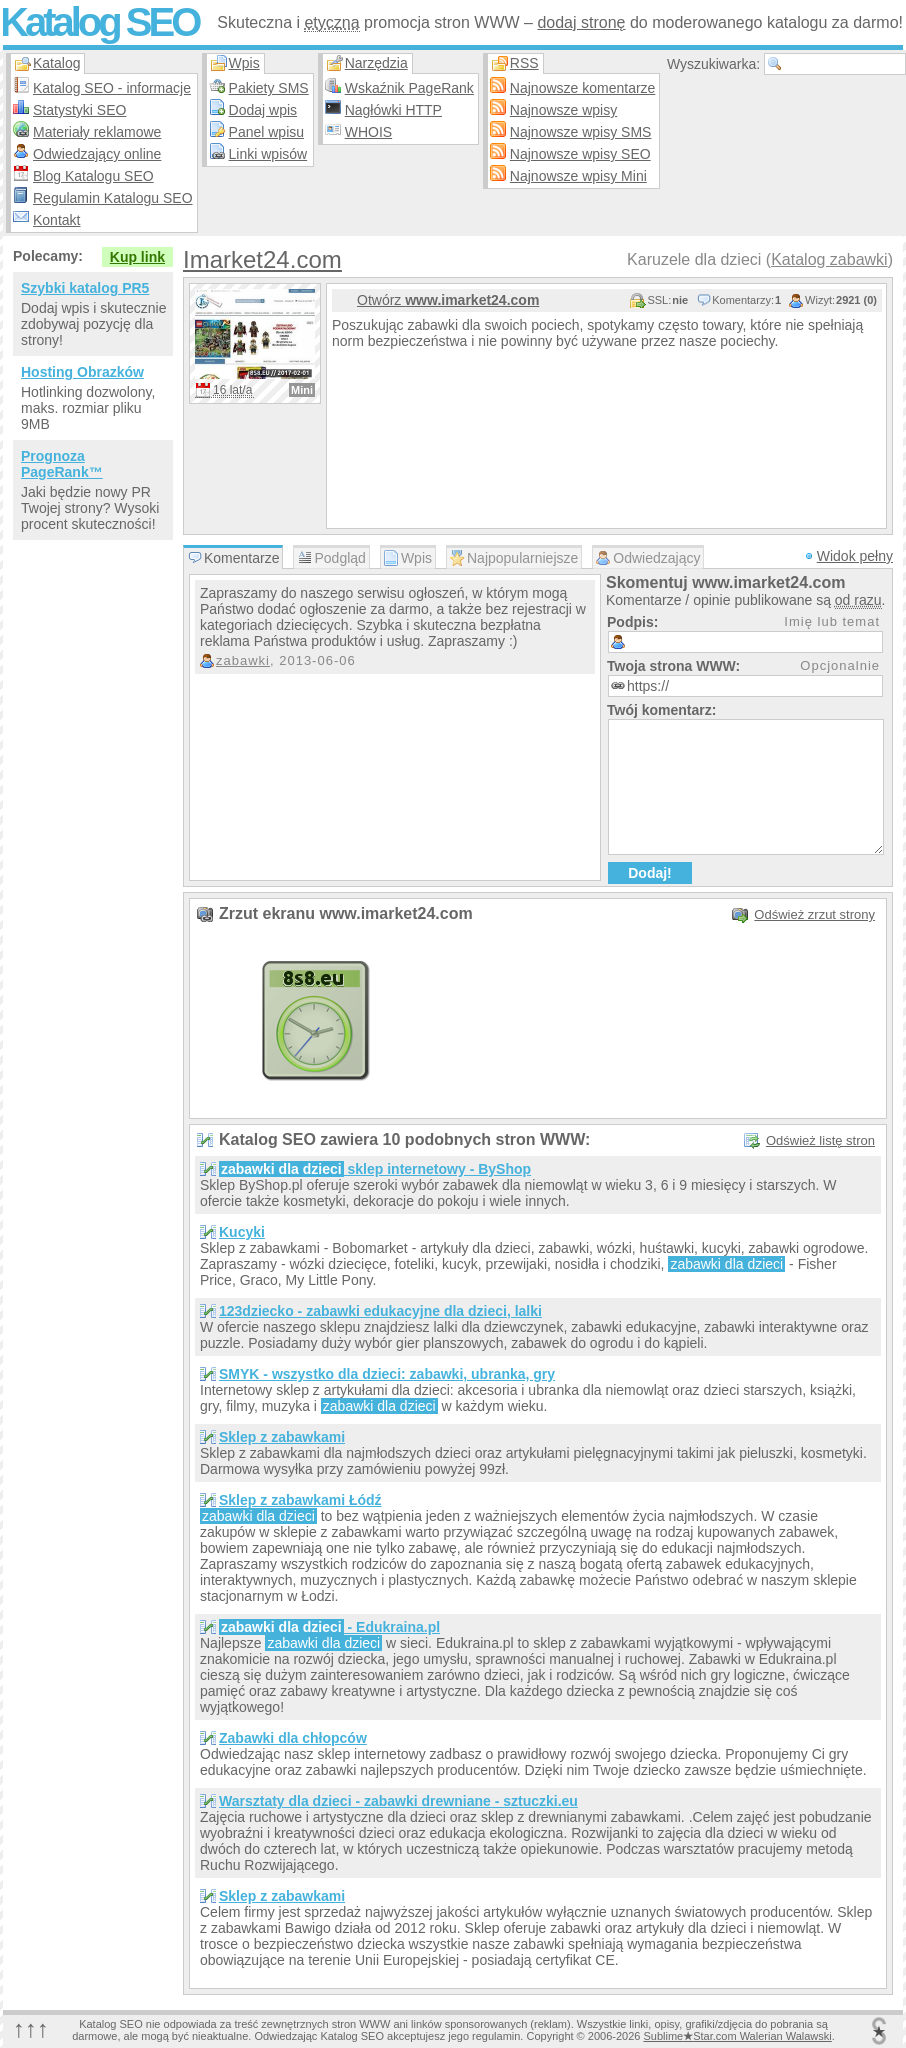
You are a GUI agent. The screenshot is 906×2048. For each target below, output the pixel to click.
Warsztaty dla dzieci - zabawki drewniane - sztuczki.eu (398, 1801)
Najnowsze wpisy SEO (580, 154)
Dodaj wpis (263, 110)
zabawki (243, 660)
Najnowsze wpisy (563, 110)
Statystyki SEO (79, 110)
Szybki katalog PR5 (85, 288)
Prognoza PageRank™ (62, 464)
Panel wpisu (267, 132)
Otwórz (448, 300)
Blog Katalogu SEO (93, 176)
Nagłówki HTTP (393, 110)
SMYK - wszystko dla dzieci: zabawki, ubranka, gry (387, 1374)
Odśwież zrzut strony (814, 914)
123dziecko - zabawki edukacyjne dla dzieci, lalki (380, 1311)
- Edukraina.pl (329, 1627)
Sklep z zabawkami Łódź (300, 1500)
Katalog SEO (99, 22)
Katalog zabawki (829, 259)
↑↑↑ (31, 2028)
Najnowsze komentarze (583, 88)
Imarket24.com (262, 259)
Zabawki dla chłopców (293, 1738)
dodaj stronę (581, 22)
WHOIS (368, 132)
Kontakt (56, 220)
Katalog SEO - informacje (112, 88)
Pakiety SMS (269, 88)
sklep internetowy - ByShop (375, 1169)
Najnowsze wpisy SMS (581, 132)
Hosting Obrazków (82, 372)
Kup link (137, 257)
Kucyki (242, 1232)
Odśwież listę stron (820, 1140)
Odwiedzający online (97, 154)
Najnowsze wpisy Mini (578, 176)
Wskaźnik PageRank (409, 88)
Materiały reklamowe (97, 132)
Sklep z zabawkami (282, 1437)
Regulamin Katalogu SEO (113, 198)
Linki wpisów (268, 154)
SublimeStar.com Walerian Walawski (737, 2036)
